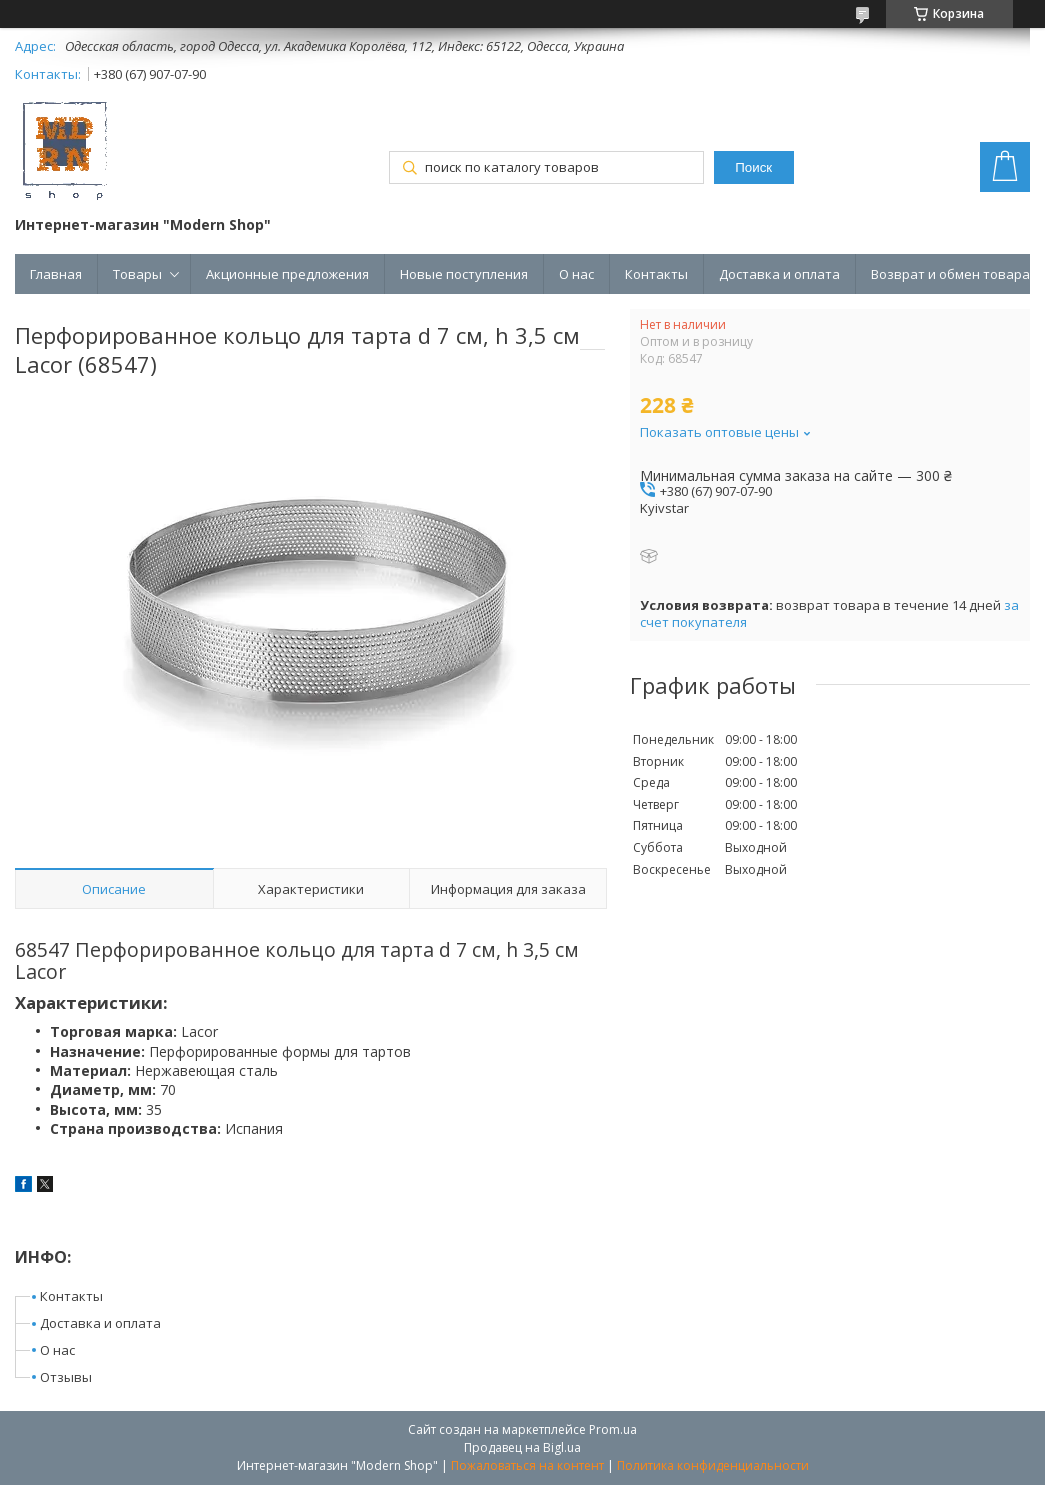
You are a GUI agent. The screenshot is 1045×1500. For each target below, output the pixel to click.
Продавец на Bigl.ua (522, 1447)
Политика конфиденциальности (713, 1465)
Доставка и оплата (779, 274)
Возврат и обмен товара (950, 274)
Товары (137, 274)
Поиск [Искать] (753, 167)
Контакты (656, 274)
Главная (56, 274)
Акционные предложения (287, 274)
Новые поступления (464, 274)
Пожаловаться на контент (527, 1465)
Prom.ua (613, 1429)
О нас (576, 274)
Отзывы (66, 1377)
